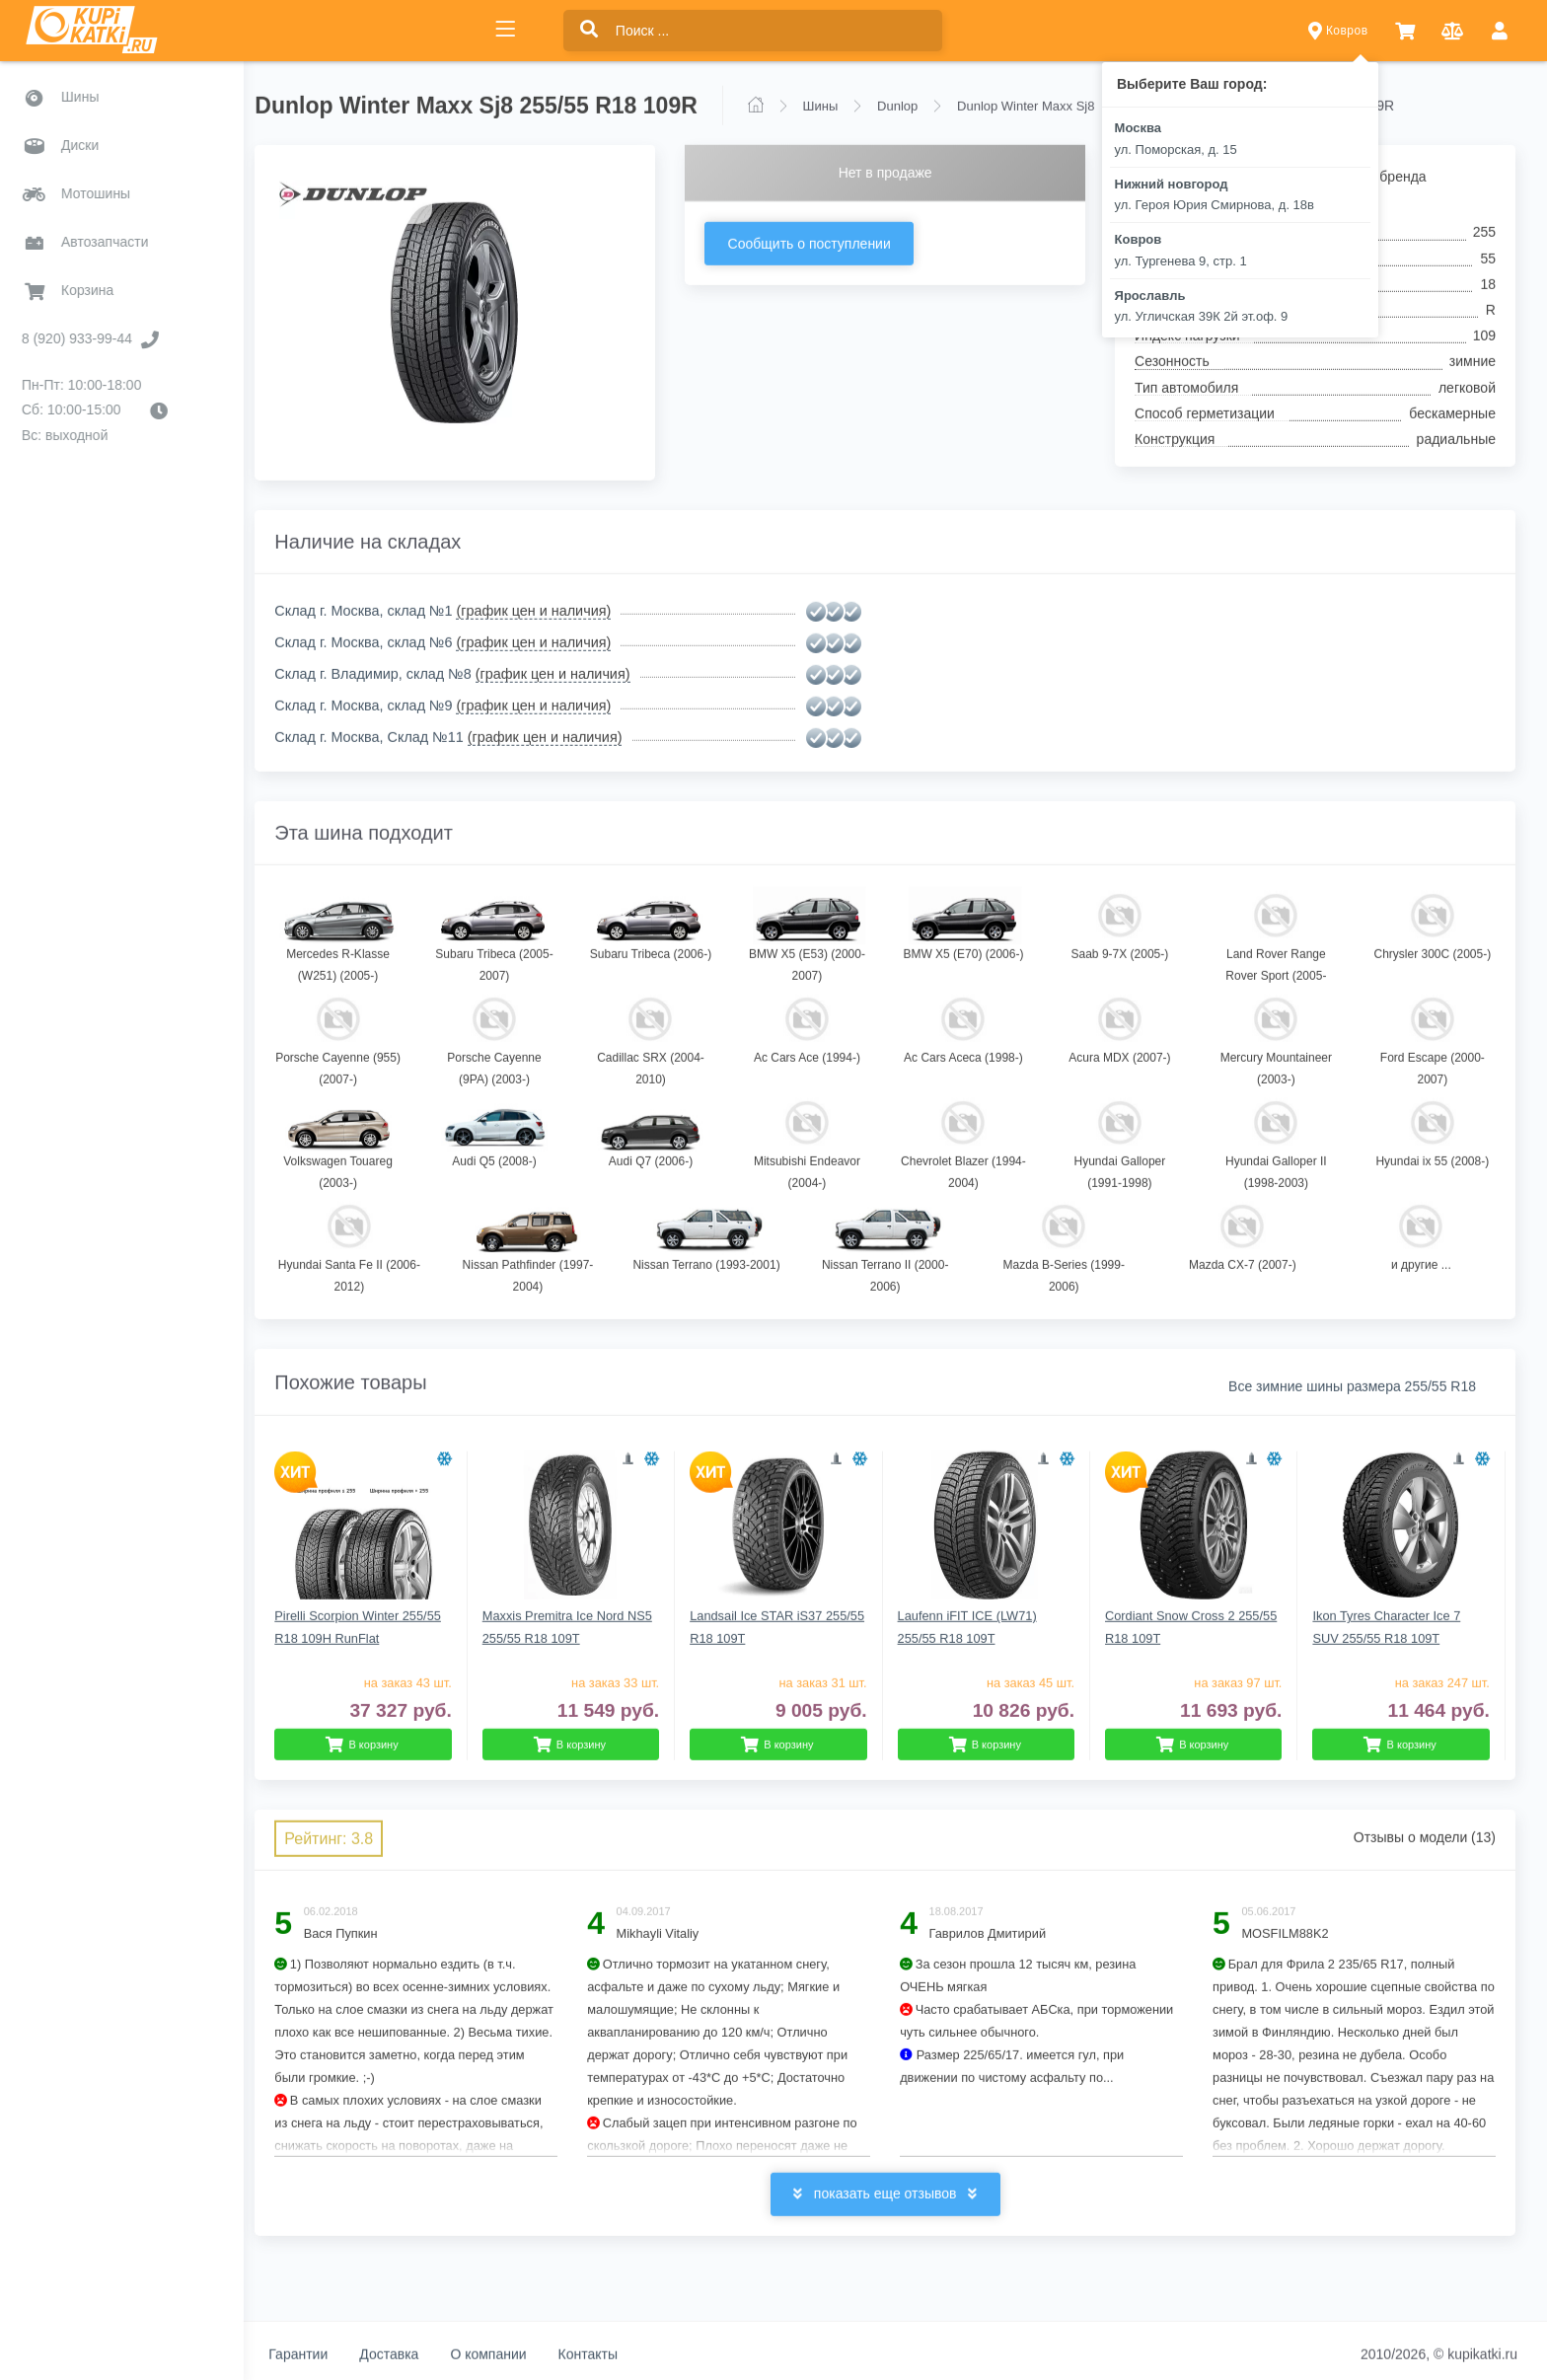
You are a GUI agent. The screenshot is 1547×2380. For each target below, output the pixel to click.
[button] (1405, 31)
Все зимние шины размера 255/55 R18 (1352, 1385)
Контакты (610, 2353)
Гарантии (321, 2353)
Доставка (412, 2353)
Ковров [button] (1338, 30)
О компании (512, 2353)
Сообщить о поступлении (824, 243)
